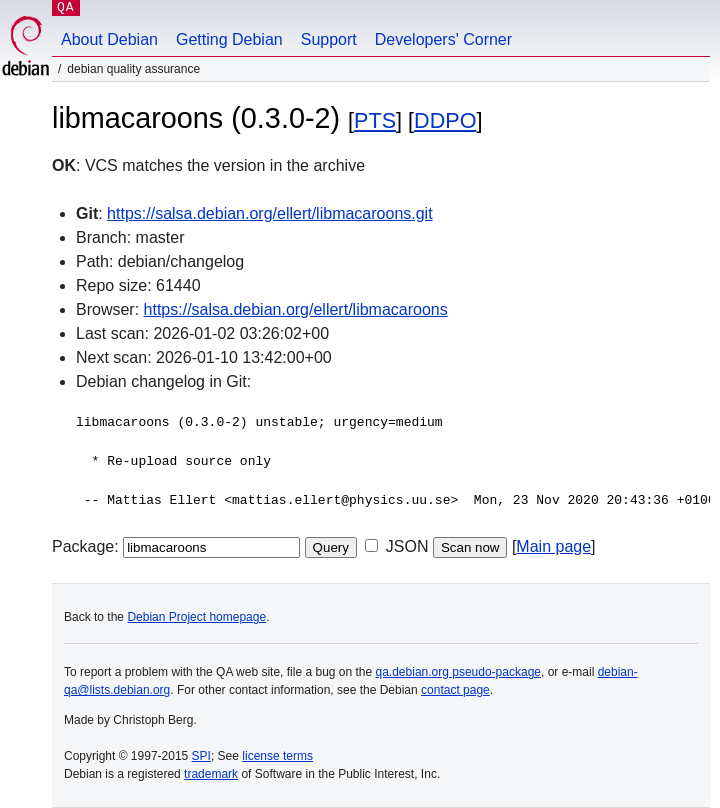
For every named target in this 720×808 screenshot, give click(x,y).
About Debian (109, 39)
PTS (375, 120)
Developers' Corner (443, 39)
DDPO (445, 120)
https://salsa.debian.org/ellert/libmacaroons (296, 309)
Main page (553, 546)
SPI (201, 756)
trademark (211, 774)
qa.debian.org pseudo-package (458, 672)
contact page (455, 690)
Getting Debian (229, 39)
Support (329, 39)
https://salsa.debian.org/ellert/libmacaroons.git (270, 213)
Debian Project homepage (196, 617)
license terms (277, 756)
